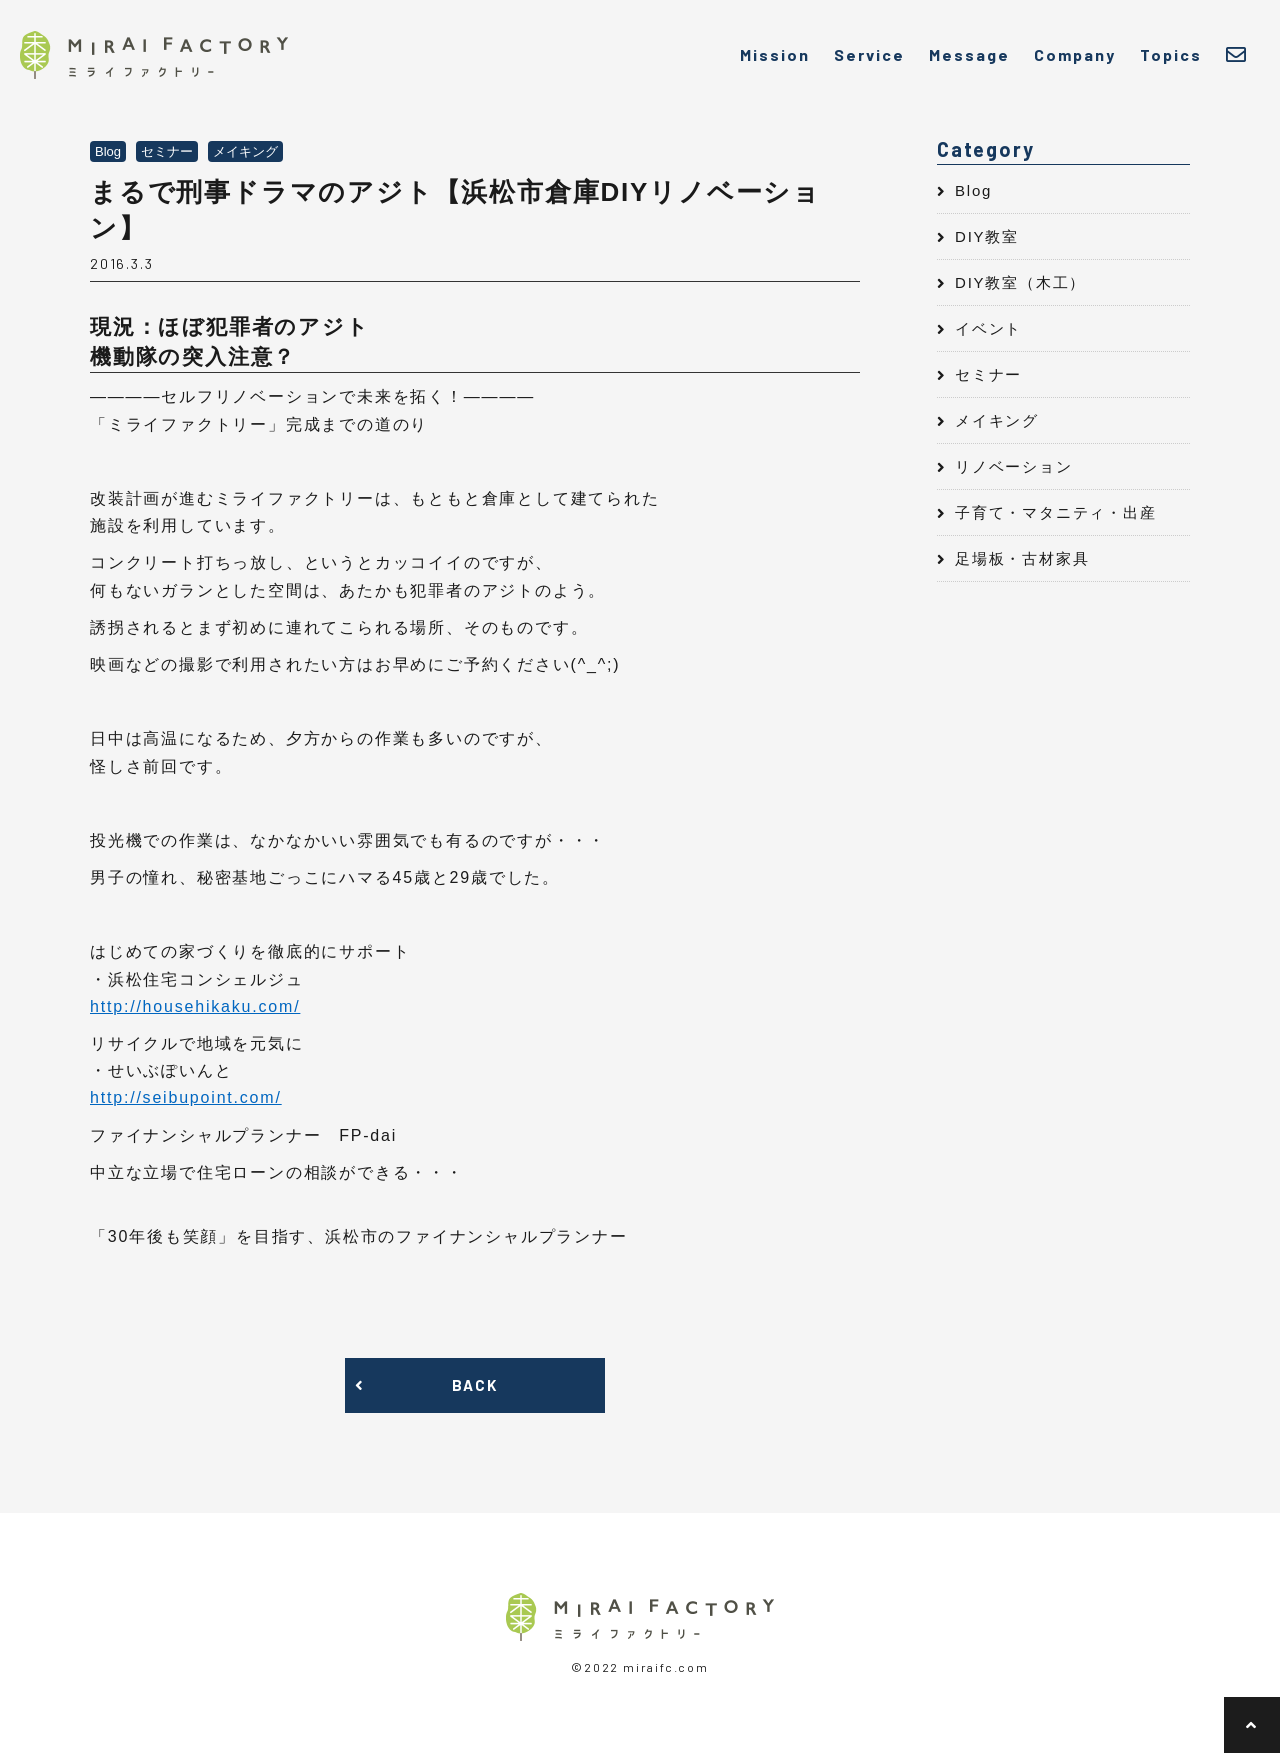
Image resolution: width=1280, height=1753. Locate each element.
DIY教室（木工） (1020, 282)
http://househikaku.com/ (195, 1006)
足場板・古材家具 (1022, 558)
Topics (1171, 54)
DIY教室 (987, 236)
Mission (775, 54)
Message (969, 54)
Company (1075, 54)
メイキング (997, 420)
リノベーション (1014, 466)
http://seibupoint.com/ (186, 1097)
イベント (988, 328)
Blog (973, 190)
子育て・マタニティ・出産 (1056, 512)
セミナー (988, 374)
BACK (474, 1385)
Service (869, 54)
